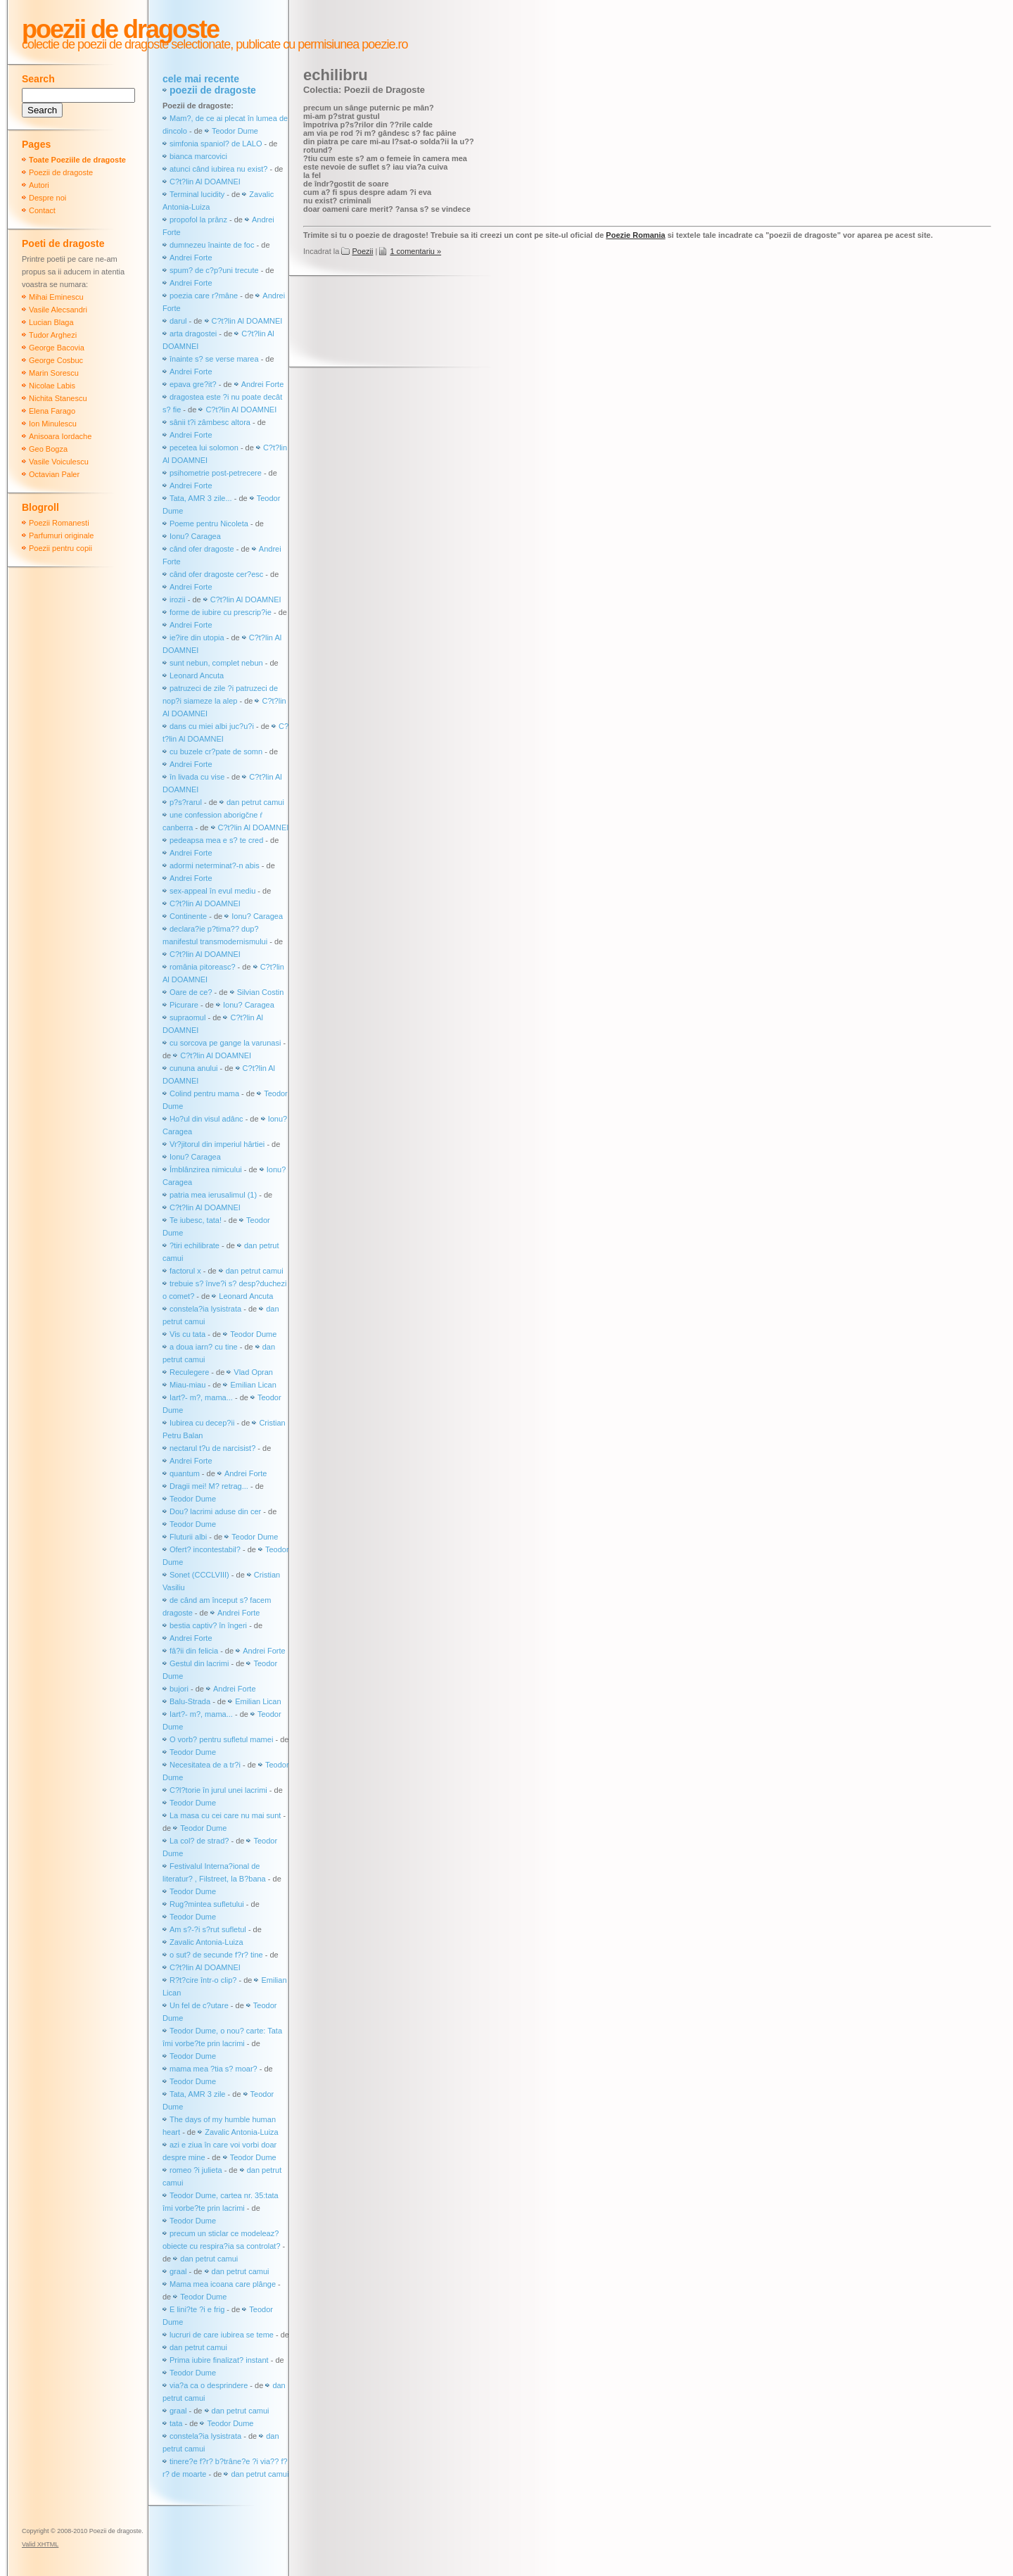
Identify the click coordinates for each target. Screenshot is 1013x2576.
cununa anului (194, 1068)
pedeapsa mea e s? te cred (216, 840)
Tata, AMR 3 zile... (201, 498)
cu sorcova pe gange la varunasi (225, 1043)
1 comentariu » (415, 251)
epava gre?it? (193, 384)
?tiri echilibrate (194, 1245)
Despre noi (47, 197)
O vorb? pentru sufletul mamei (221, 1739)
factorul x (185, 1271)
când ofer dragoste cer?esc (217, 574)
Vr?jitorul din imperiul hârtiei (217, 1144)
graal (178, 2271)
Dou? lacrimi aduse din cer (215, 1511)
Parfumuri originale (61, 535)
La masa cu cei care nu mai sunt (225, 1815)
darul (178, 321)
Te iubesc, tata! (196, 1220)
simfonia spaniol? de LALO (216, 143)
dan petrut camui (255, 802)
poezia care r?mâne (204, 295)
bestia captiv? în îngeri (208, 1625)
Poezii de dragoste (120, 29)
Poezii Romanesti (59, 523)
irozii (178, 599)
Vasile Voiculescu (59, 461)
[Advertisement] (559, 323)
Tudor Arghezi (53, 335)
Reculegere (189, 1372)
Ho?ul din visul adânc (206, 1119)
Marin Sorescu (54, 373)
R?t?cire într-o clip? (203, 1980)
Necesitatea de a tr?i (205, 1764)
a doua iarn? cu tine (204, 1347)
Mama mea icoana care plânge (223, 2284)
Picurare (184, 1005)
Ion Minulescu (53, 423)
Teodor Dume (235, 131)
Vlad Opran (253, 1372)
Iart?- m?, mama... (201, 1397)
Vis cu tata (187, 1334)
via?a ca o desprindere (209, 2385)
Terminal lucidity (197, 194)
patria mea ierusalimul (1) (213, 1195)
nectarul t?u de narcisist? (212, 1448)
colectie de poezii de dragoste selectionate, (127, 44)
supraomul (187, 1017)
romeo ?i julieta (196, 2170)
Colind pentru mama (204, 1093)
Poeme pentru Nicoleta (209, 523)
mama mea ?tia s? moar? (215, 2068)
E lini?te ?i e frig (197, 2309)
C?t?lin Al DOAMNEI (205, 181)
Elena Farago (52, 411)
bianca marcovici (198, 156)
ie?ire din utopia (197, 637)
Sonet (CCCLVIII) (199, 1575)
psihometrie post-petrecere (216, 473)
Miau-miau (187, 1385)
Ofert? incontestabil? (205, 1549)
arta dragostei (193, 333)
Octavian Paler (54, 474)
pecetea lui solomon (204, 447)
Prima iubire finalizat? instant (219, 2360)
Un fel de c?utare (200, 2005)
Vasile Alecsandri (58, 309)
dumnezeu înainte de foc (212, 245)
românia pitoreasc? (203, 967)
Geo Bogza (48, 449)
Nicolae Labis (52, 385)
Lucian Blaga (51, 322)
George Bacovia (56, 347)
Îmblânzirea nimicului (206, 1169)
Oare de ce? (191, 992)
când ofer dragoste (203, 549)
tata (176, 2423)
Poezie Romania (635, 235)
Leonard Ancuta (197, 675)
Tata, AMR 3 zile (197, 2094)
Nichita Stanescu (58, 398)
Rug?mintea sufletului (207, 1904)
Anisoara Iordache (60, 436)
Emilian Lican (253, 1385)
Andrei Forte (191, 257)
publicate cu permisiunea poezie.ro (320, 44)
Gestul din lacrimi (199, 1663)
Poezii (362, 251)
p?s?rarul (186, 802)
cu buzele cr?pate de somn (216, 751)
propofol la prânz (199, 219)
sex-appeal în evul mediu (212, 891)
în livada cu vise (197, 777)
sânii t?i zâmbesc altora (210, 422)
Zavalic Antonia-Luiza (206, 1942)
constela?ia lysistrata (205, 1309)
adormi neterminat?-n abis (215, 865)
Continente (188, 916)
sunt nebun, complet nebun (216, 663)
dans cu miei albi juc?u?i (212, 726)
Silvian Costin (260, 992)
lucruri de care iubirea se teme (222, 2334)
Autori (39, 185)
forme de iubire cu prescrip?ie (221, 612)
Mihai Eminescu (56, 297)
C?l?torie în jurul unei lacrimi (218, 1790)
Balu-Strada (190, 1701)
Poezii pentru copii (60, 548)
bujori (179, 1688)
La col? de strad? (199, 1840)
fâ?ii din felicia (194, 1651)
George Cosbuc (56, 360)
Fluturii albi (188, 1537)
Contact (42, 210)
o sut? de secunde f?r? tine (216, 1954)
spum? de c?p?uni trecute (214, 270)
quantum (185, 1473)
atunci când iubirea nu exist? (218, 169)
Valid (40, 2544)
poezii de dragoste (213, 90)
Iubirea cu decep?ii (202, 1423)
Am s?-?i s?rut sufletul (209, 1929)
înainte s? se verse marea (214, 359)
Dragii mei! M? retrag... (209, 1486)
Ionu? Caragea (195, 536)
